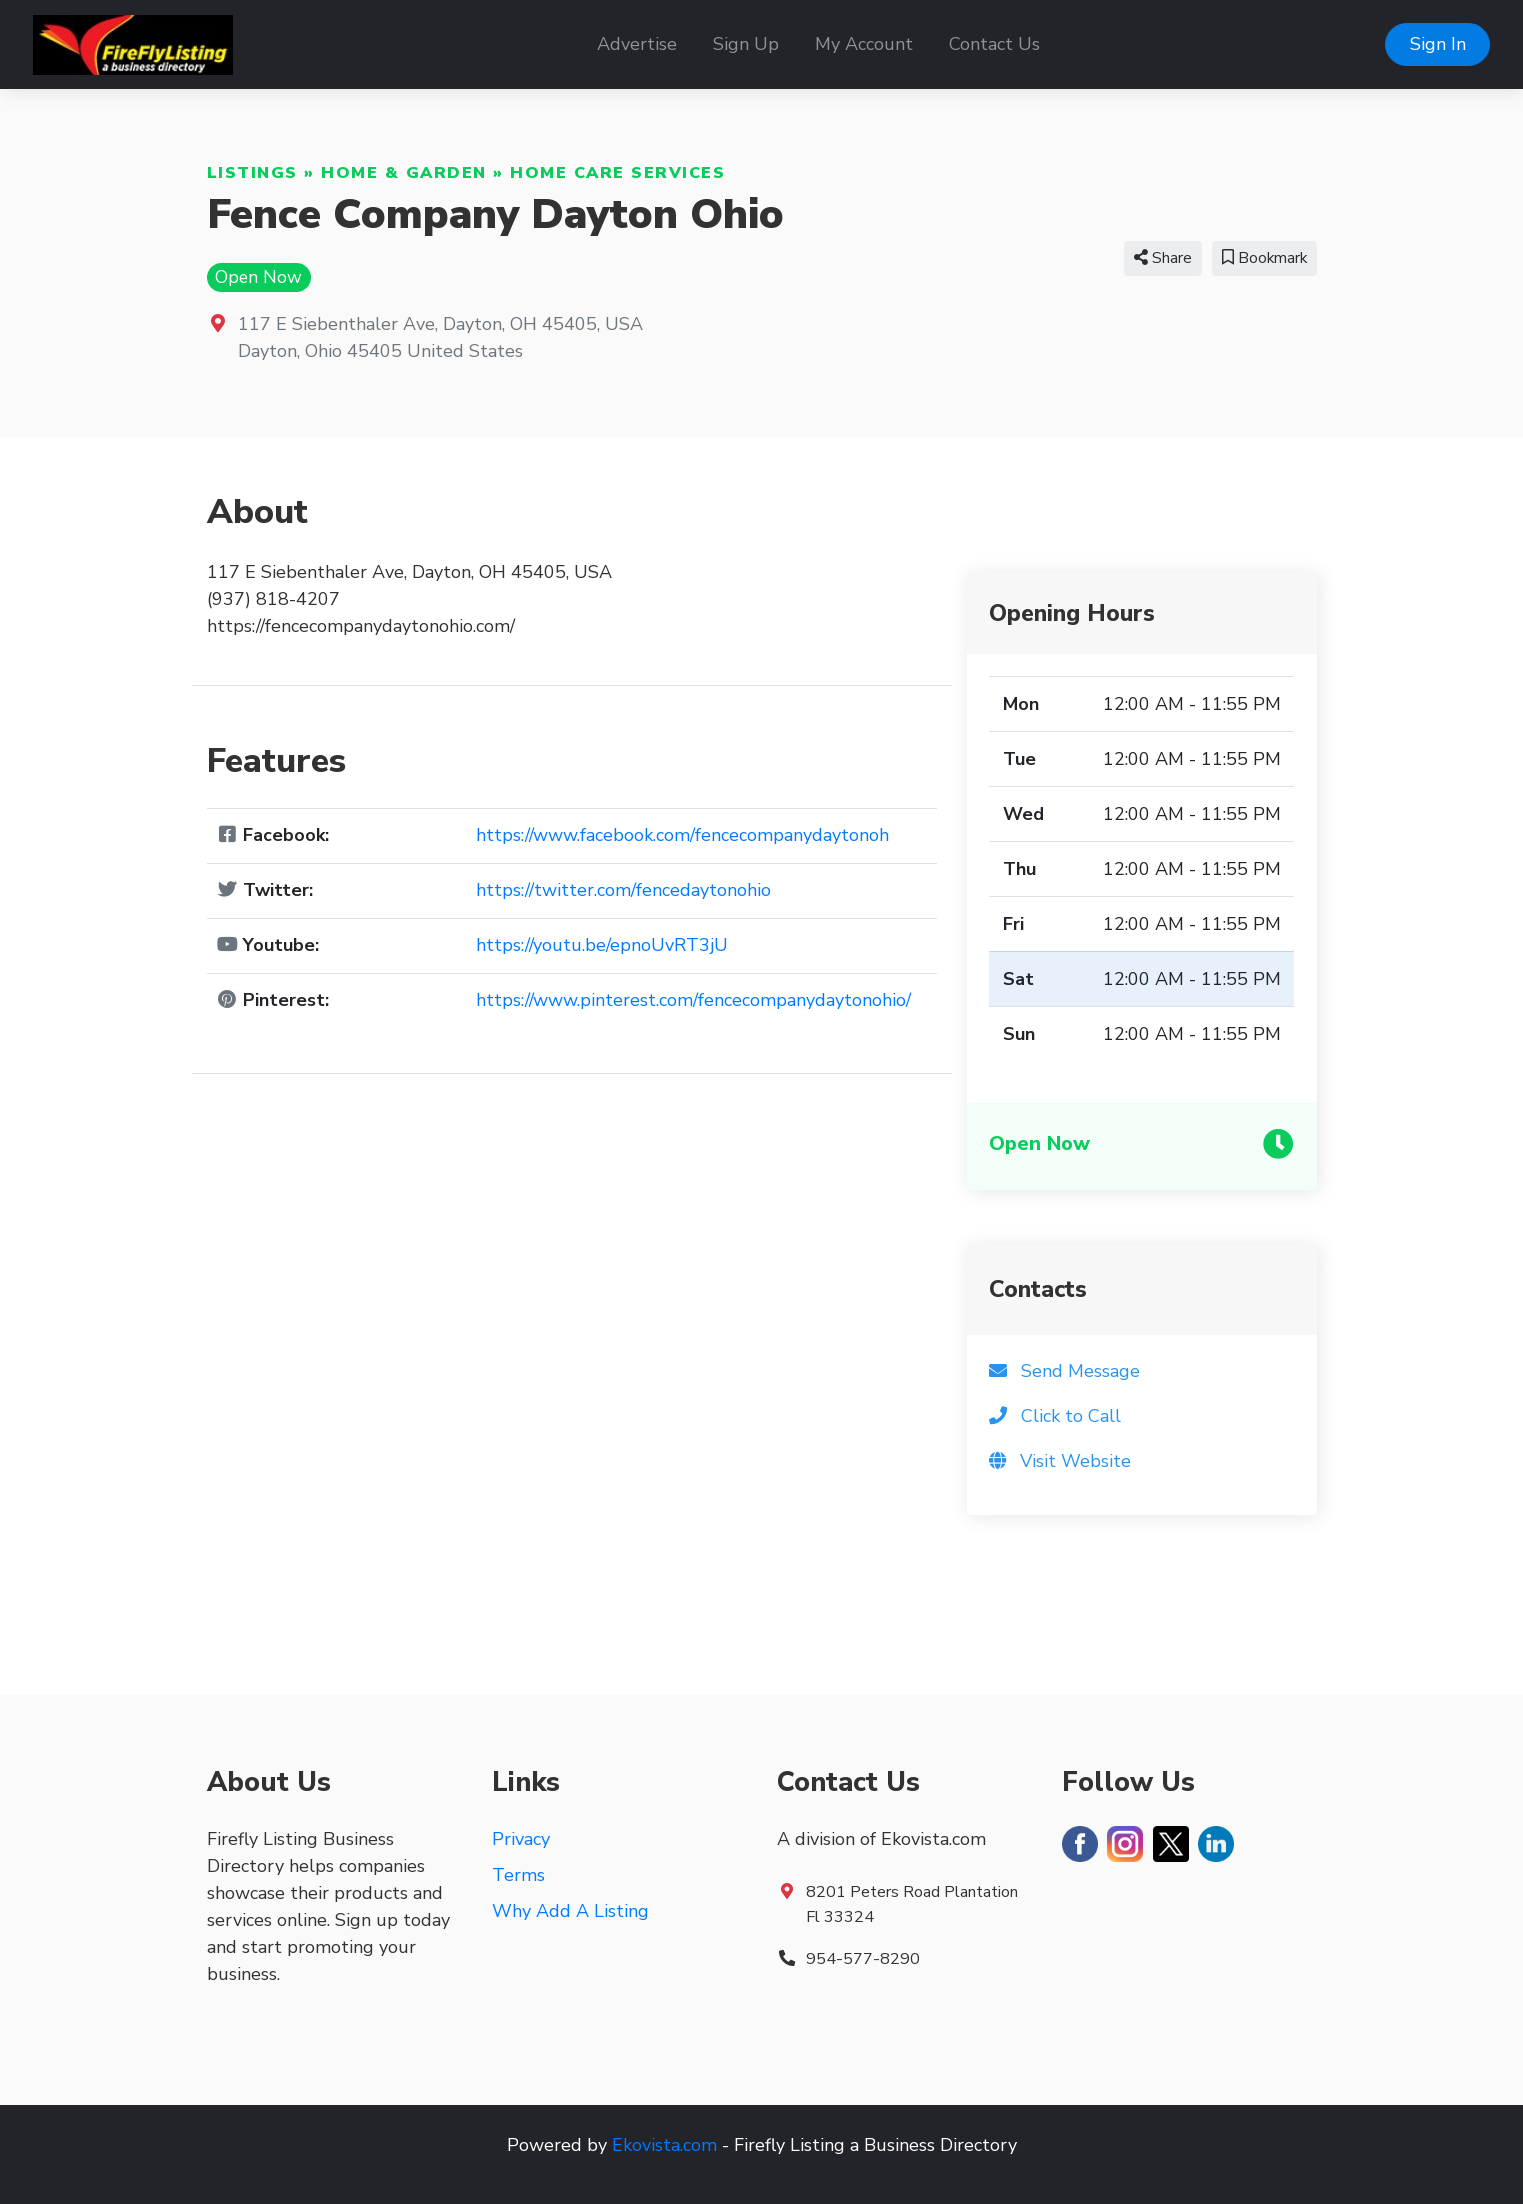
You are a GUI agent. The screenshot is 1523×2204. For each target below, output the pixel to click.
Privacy (521, 1839)
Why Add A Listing (570, 1911)
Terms (518, 1875)
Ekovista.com (664, 2145)
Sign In (1438, 44)
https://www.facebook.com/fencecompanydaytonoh (682, 835)
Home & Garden (404, 173)
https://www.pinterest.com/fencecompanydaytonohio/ (693, 1000)
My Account (864, 44)
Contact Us (994, 44)
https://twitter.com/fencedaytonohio (623, 890)
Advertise (637, 44)
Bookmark (1264, 258)
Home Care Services (617, 173)
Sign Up (746, 44)
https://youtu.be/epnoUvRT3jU (602, 945)
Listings (252, 173)
